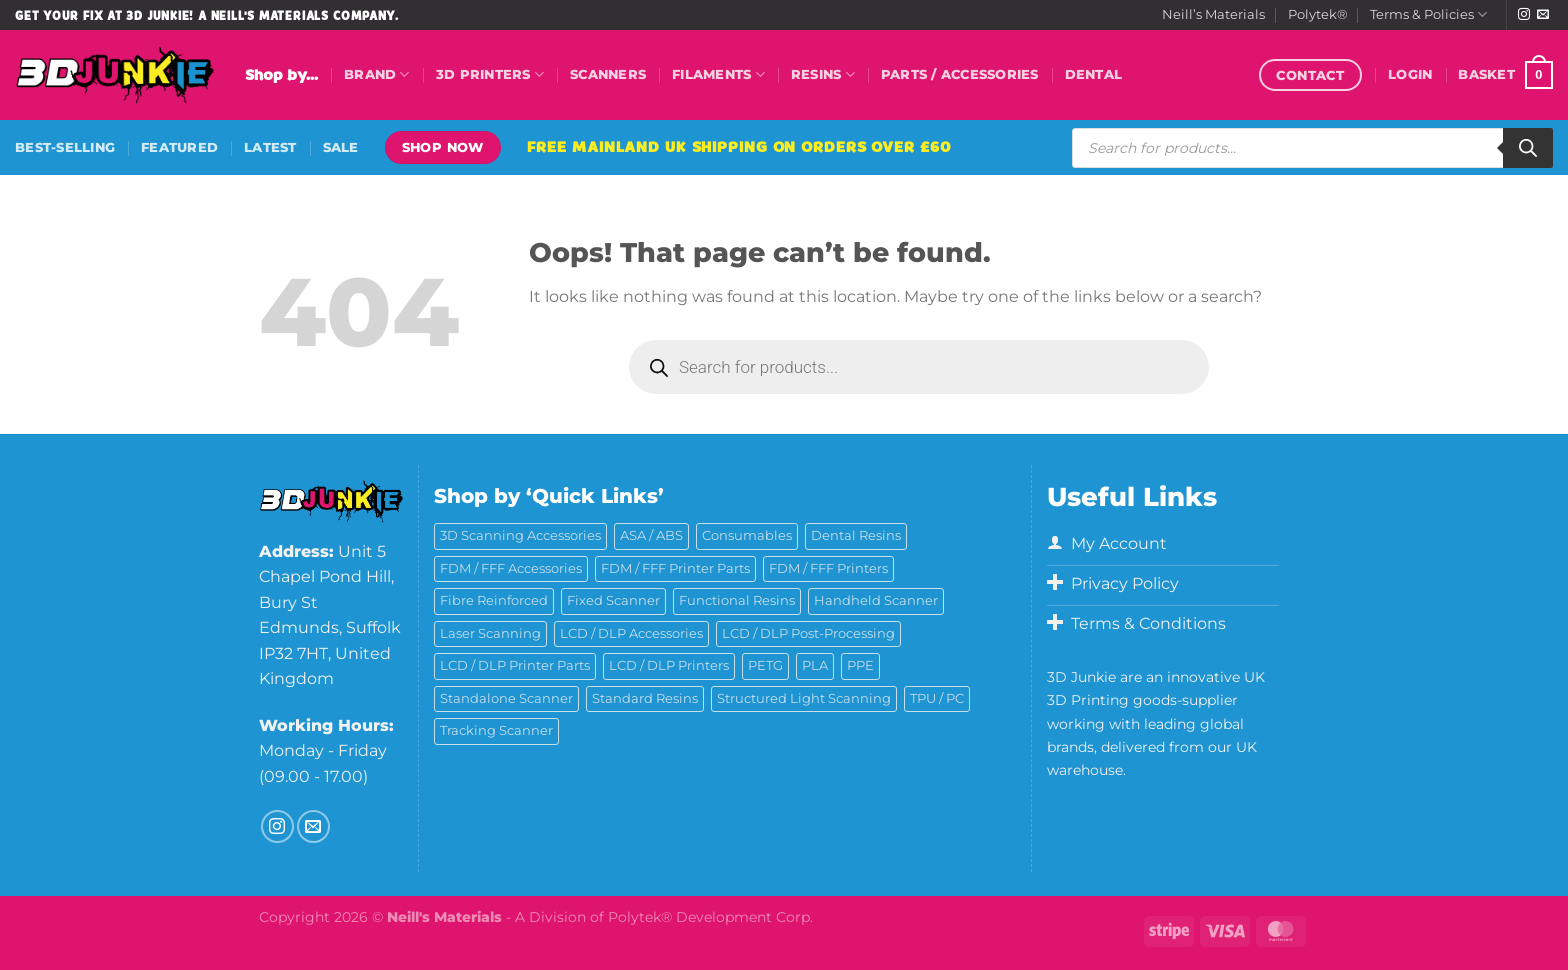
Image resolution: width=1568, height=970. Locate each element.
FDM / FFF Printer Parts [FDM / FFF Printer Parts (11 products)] (675, 568)
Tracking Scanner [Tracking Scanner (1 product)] (496, 730)
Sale (341, 147)
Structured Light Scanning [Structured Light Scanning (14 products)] (804, 698)
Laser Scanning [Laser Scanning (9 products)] (490, 633)
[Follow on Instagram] (1524, 15)
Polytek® (1318, 14)
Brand (377, 74)
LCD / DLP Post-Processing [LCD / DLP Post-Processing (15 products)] (808, 633)
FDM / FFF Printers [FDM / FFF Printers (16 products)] (828, 568)
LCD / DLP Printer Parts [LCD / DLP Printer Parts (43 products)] (515, 665)
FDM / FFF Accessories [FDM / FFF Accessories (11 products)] (511, 568)
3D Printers (490, 74)
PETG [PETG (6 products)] (765, 665)
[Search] (1528, 148)
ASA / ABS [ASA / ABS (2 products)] (651, 535)
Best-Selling (65, 147)
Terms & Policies (1428, 14)
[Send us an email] (1543, 15)
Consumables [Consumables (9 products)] (747, 535)
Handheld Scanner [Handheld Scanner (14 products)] (876, 600)
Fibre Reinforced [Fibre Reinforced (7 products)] (494, 600)
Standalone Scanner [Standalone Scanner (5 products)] (506, 698)
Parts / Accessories (960, 74)
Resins (823, 74)
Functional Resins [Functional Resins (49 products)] (737, 600)
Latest (270, 147)
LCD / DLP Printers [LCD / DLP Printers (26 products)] (669, 665)
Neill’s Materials (1213, 14)
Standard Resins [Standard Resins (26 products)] (645, 698)
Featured (179, 147)
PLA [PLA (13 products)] (815, 665)
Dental (1094, 74)
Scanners (608, 74)
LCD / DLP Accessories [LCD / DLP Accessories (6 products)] (631, 633)
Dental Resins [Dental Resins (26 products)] (856, 535)
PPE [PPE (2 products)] (860, 665)
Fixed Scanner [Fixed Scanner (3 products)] (613, 600)
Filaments (718, 74)
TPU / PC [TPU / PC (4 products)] (937, 698)
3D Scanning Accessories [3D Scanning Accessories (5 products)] (520, 535)
